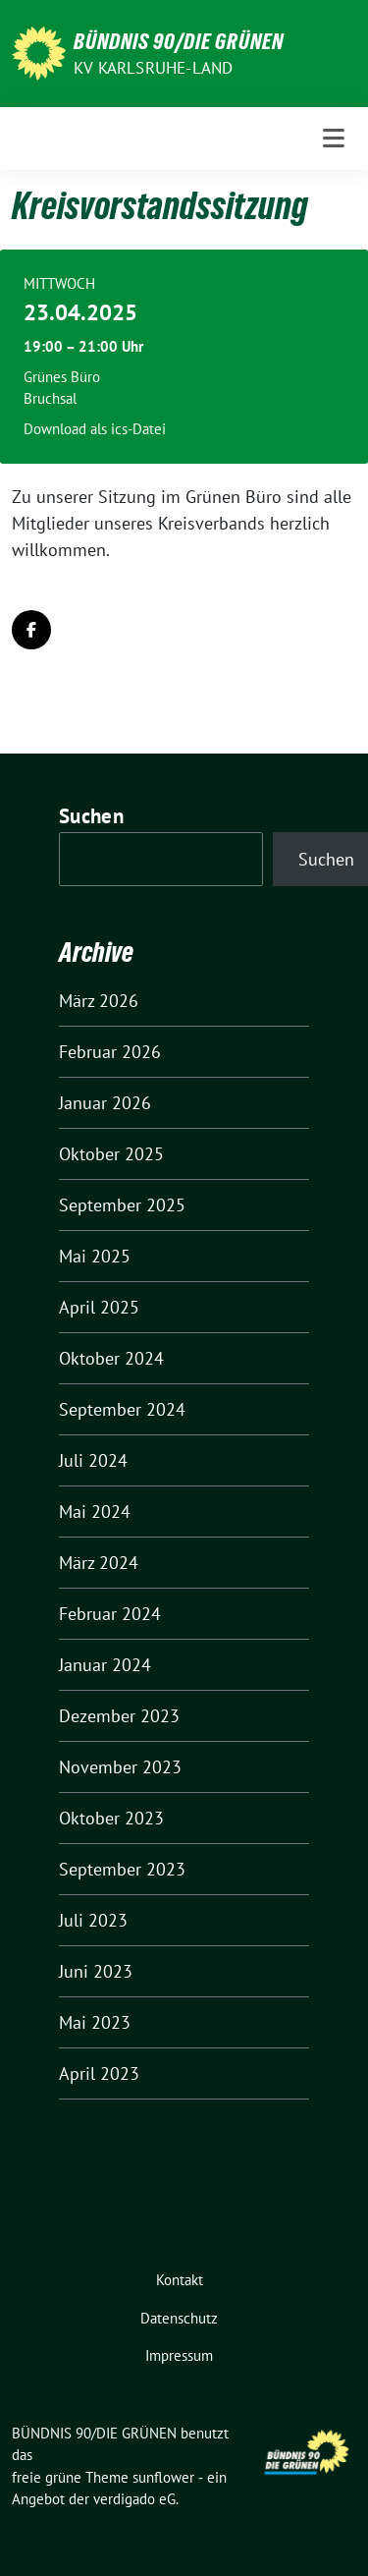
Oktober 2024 (111, 1358)
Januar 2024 (105, 1664)
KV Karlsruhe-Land (153, 68)
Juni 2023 (95, 1971)
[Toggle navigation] (333, 138)
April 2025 (99, 1307)
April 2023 (99, 2073)
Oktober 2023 (111, 1818)
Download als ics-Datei (95, 429)
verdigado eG (134, 2499)
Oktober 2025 (111, 1154)
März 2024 (98, 1562)
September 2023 (122, 1869)
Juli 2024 (93, 1460)
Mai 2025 (95, 1256)
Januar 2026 (105, 1103)
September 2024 (122, 1409)
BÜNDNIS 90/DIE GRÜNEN (179, 41)
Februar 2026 (110, 1051)
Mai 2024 (95, 1511)
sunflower (163, 2477)
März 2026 (98, 1000)
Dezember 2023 (119, 1716)
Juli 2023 (93, 1920)
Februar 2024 (110, 1613)
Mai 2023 (95, 2022)
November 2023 (120, 1767)
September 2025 (122, 1205)
